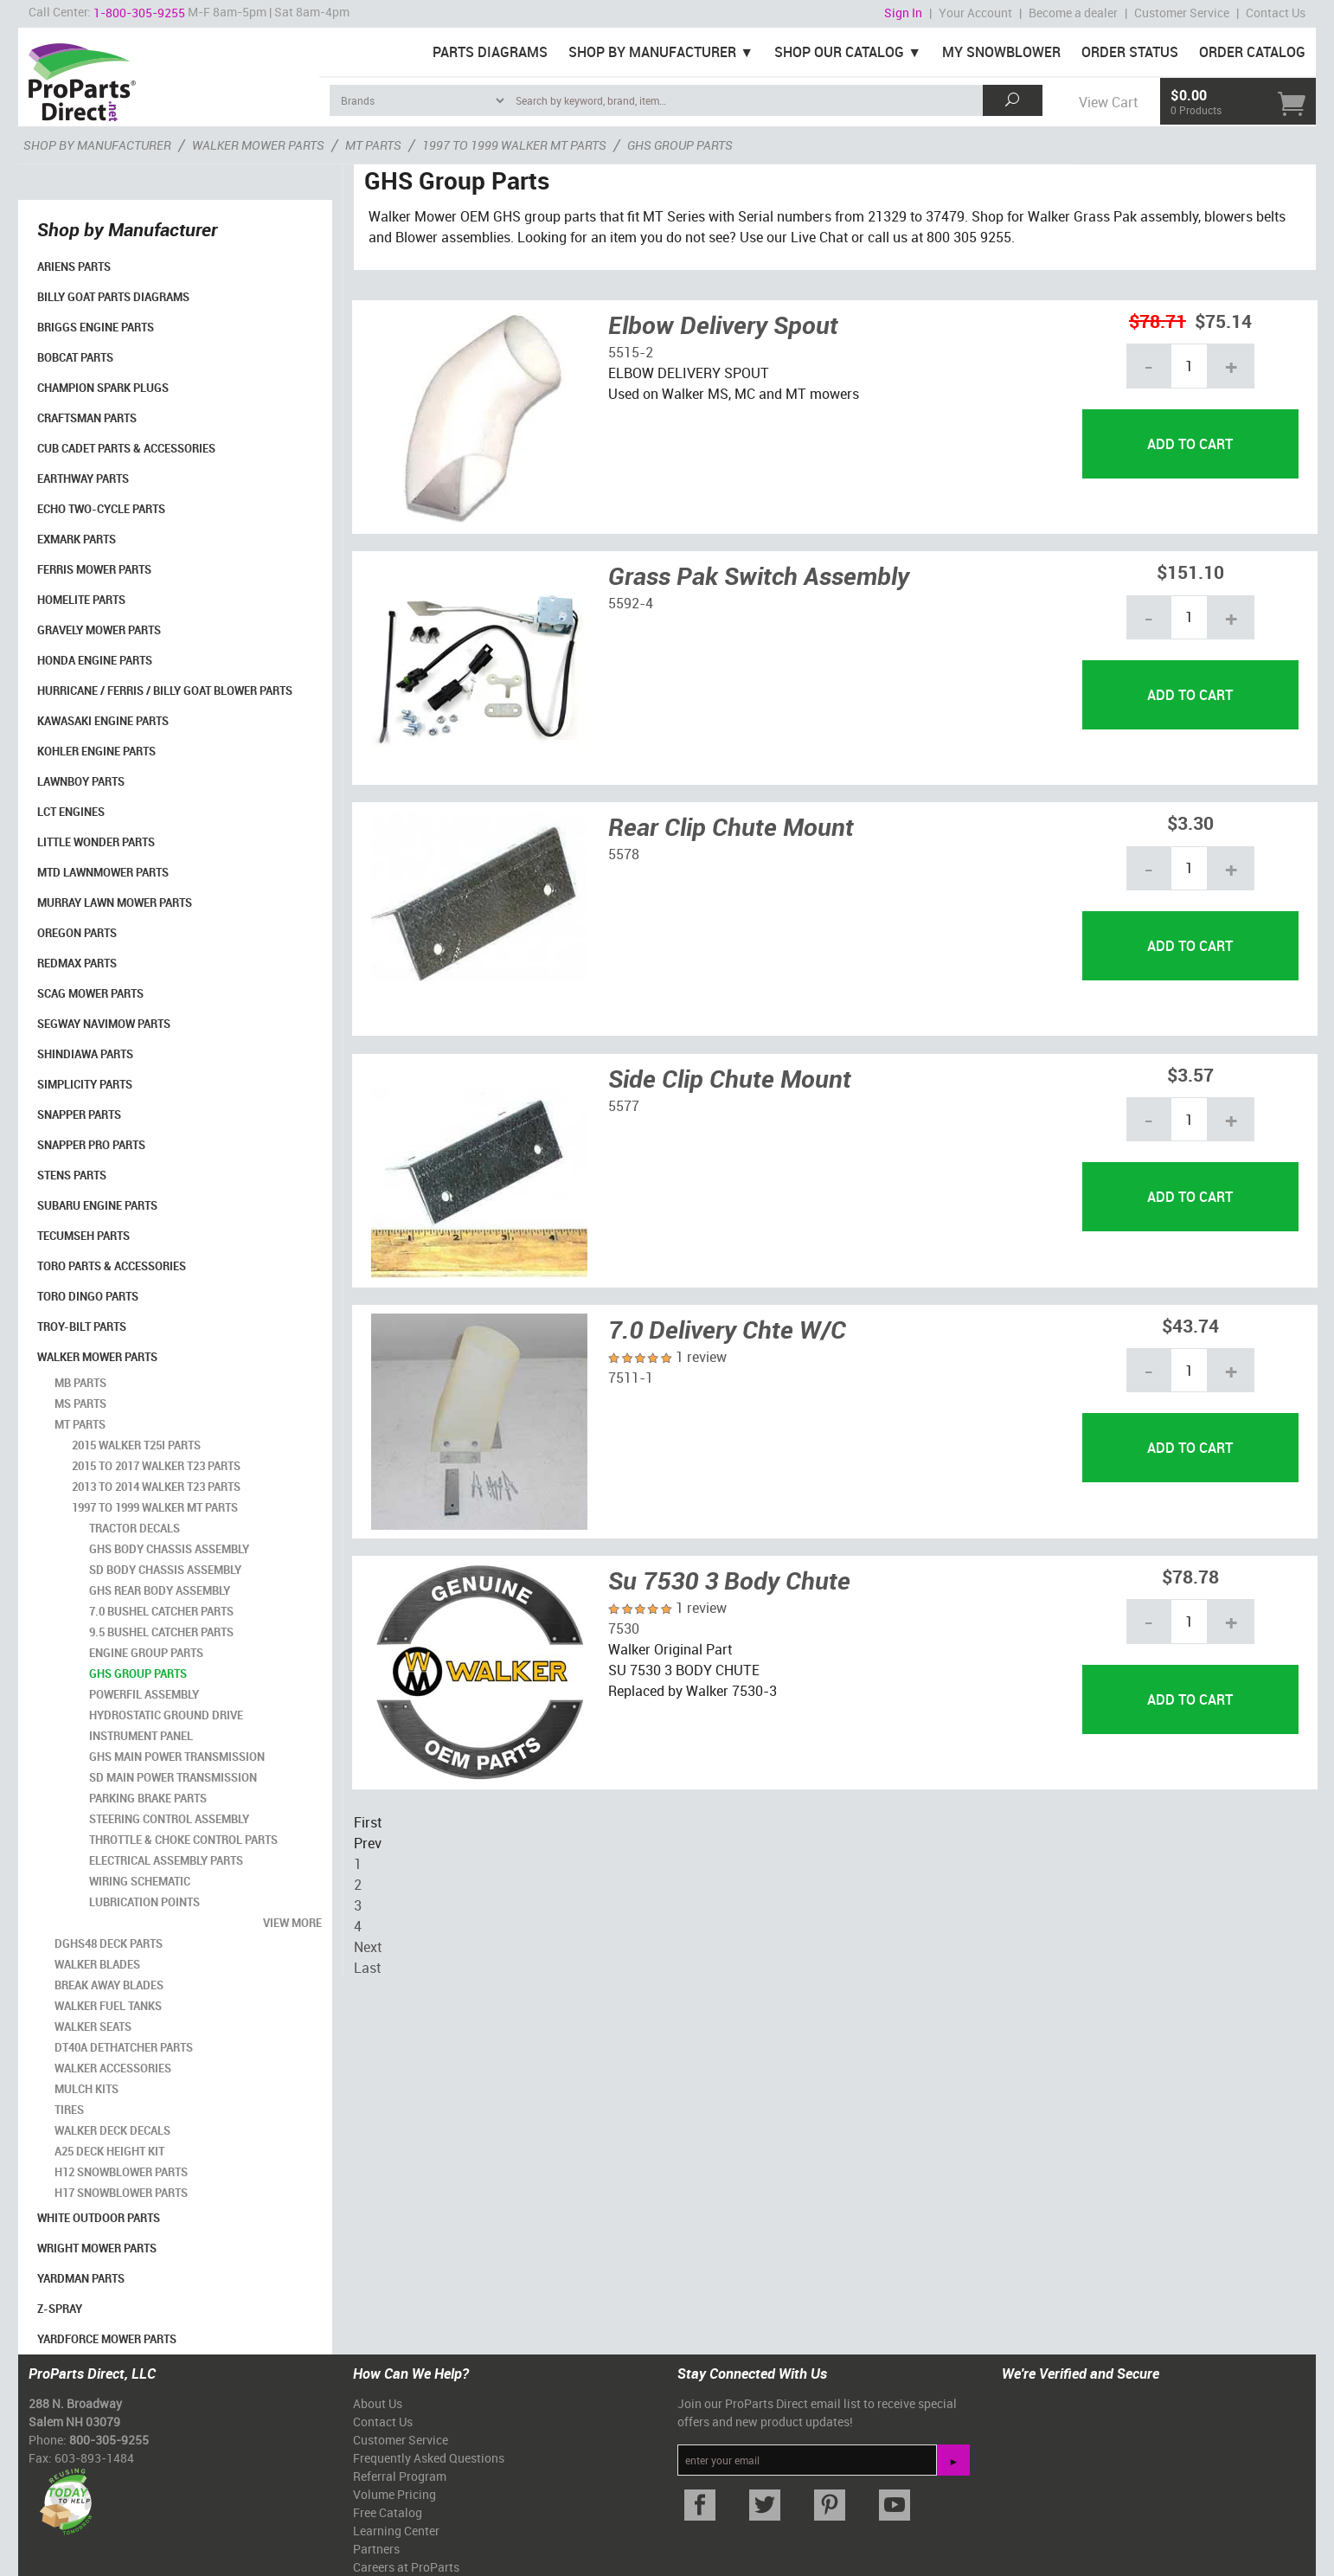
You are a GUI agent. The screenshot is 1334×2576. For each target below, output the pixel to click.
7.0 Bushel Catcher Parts (161, 1611)
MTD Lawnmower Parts (103, 872)
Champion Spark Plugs (103, 387)
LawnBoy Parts (81, 781)
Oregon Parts (77, 933)
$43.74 (1190, 1325)
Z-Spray (59, 2308)
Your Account (975, 12)
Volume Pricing (394, 2494)
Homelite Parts (81, 599)
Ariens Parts (74, 266)
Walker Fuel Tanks (108, 2006)
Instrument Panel (141, 1736)
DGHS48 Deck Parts (109, 1943)
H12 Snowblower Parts (121, 2172)
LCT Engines (71, 811)
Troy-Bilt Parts (81, 1326)
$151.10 (1190, 571)
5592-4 (630, 603)
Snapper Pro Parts (91, 1145)
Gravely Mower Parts (99, 630)
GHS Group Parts (138, 1673)
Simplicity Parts (84, 1084)
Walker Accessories (113, 2068)
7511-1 (630, 1377)
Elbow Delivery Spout (723, 324)
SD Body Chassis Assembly (165, 1569)
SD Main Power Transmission (173, 1777)
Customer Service (1181, 12)
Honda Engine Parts (94, 660)
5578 (623, 854)
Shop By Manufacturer (652, 51)
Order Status (1129, 51)
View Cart (1108, 102)
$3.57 (1190, 1074)
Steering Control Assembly (169, 1819)
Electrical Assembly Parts (166, 1860)
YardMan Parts (81, 2278)
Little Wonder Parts (96, 842)
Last (367, 1967)
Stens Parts (71, 1175)
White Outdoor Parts (98, 2218)
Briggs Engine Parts (95, 327)
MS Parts (80, 1403)
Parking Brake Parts (148, 1798)
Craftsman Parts (87, 418)
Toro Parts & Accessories (111, 1266)
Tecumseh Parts (83, 1235)
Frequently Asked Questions (428, 2458)
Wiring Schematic (139, 1881)
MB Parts (80, 1383)
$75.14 (1223, 320)
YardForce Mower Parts (106, 2339)
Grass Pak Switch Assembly (758, 575)
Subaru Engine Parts (97, 1205)
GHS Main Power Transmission (177, 1756)
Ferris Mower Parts (94, 569)
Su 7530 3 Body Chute (729, 1580)
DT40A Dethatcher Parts (124, 2047)
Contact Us (1275, 12)
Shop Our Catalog (839, 51)
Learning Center (396, 2530)
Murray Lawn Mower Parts (114, 902)
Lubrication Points (144, 1902)
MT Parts (80, 1424)
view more (292, 1922)
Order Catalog (1252, 51)
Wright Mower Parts (97, 2248)
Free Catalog (387, 2512)
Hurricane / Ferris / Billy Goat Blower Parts (164, 690)
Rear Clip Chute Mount (731, 826)
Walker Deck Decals (112, 2130)
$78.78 (1190, 1576)
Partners (376, 2549)
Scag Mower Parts (90, 993)
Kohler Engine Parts (96, 751)
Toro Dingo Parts (87, 1296)
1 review (701, 1356)
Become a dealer (1073, 12)
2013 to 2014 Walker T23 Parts (156, 1486)
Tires (69, 2109)
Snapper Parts (79, 1114)
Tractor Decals (134, 1528)
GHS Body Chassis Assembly (169, 1549)
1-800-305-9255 (139, 12)
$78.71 (1157, 320)
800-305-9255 (109, 2439)
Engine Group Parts (146, 1653)
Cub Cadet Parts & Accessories (126, 448)
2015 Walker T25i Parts (136, 1445)
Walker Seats (93, 2026)
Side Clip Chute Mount (729, 1078)
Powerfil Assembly (144, 1694)
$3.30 (1190, 822)
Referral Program (399, 2476)
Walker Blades (97, 1964)
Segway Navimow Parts (103, 1023)
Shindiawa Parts (85, 1054)
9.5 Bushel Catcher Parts (161, 1632)
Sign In (903, 12)
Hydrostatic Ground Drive (166, 1715)
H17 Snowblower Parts (121, 2192)
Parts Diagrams (490, 51)
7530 (623, 1628)
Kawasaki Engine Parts (103, 721)
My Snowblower (1001, 51)
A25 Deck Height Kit (109, 2151)
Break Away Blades (109, 1985)
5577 (623, 1105)
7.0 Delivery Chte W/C (727, 1329)
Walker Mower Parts (97, 1357)
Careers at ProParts (406, 2567)
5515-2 (630, 352)
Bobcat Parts (75, 357)
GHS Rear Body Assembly (159, 1590)
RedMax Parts (77, 963)
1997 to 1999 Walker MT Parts (155, 1507)
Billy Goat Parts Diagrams (113, 297)
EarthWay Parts (83, 478)
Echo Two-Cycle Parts (101, 509)
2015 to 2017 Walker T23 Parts (156, 1466)
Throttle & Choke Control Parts (183, 1839)
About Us (377, 2403)
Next (368, 1946)
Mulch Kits (87, 2089)
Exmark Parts (76, 539)
